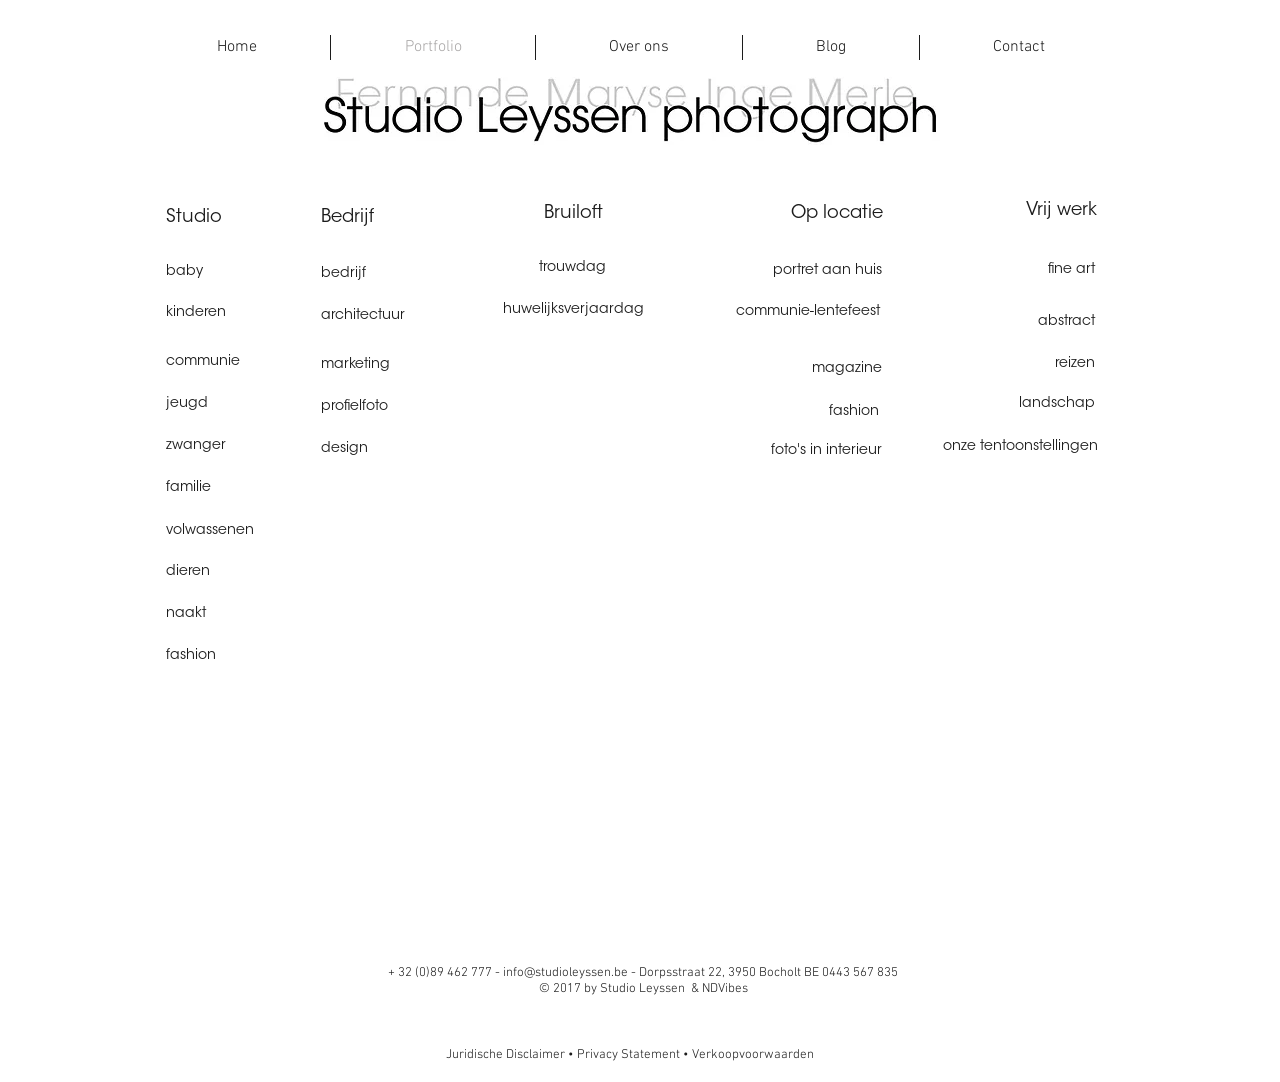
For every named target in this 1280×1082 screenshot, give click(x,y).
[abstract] (1024, 323)
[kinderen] (236, 313)
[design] (391, 449)
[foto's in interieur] (811, 451)
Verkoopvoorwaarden (753, 1055)
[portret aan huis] (811, 272)
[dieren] (236, 572)
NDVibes (725, 989)
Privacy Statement (628, 1055)
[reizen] (1024, 364)
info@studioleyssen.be (565, 973)
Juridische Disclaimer (507, 1055)
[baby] (236, 273)
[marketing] (391, 365)
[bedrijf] (391, 274)
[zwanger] (236, 446)
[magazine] (811, 369)
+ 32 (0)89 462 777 (441, 973)
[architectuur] (391, 316)
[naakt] (236, 614)
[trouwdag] (572, 269)
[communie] (236, 362)
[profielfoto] (391, 407)
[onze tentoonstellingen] (1018, 448)
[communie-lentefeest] (788, 312)
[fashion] (236, 656)
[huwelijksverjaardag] (573, 310)
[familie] (236, 488)
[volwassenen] (236, 531)
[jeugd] (236, 404)
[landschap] (1024, 405)
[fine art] (1024, 270)
